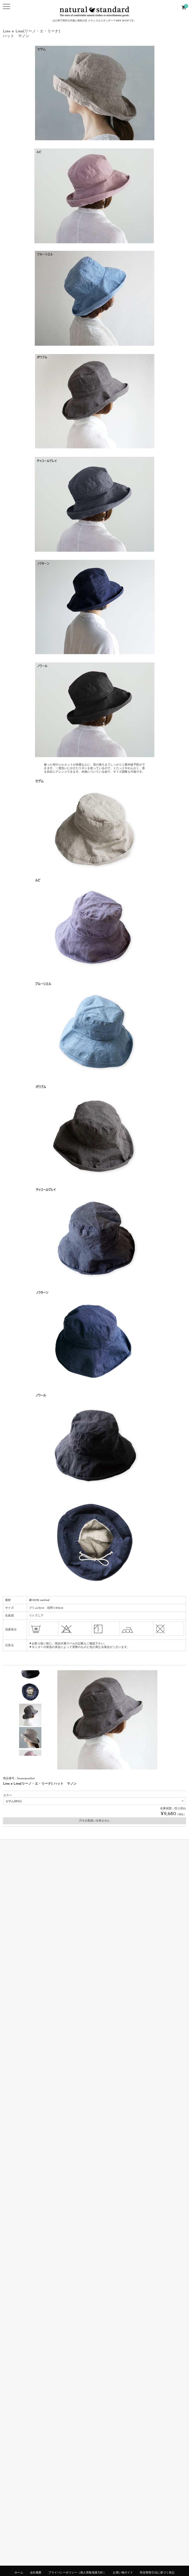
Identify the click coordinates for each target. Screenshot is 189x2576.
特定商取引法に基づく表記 (157, 2572)
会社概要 (36, 2572)
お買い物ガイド (123, 2572)
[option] (30, 1691)
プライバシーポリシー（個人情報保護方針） (77, 2572)
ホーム (19, 2572)
